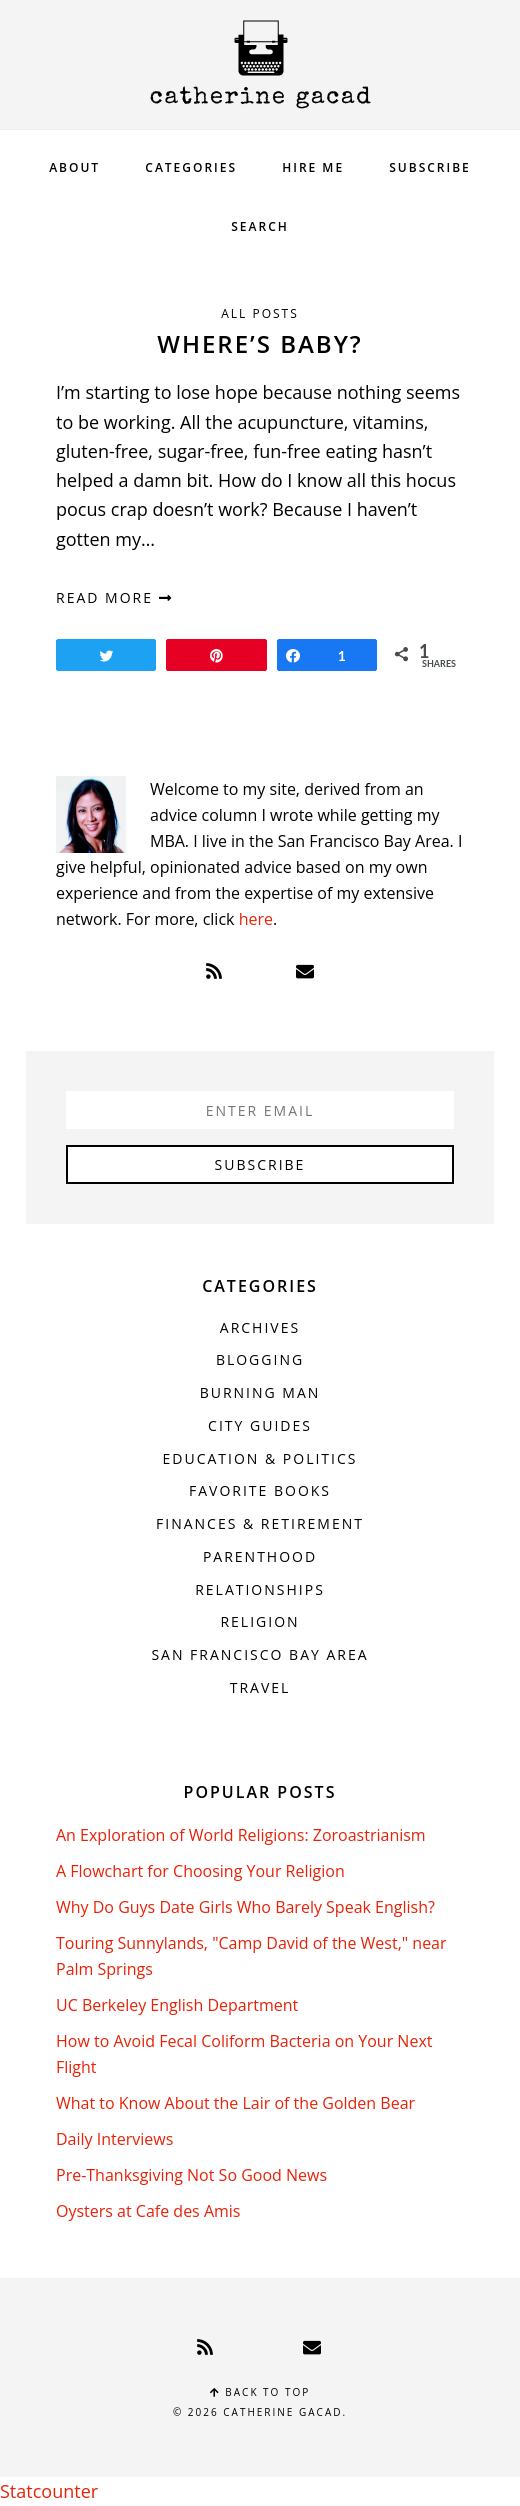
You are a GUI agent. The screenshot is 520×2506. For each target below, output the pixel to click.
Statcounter (49, 2491)
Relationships (260, 1589)
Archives (260, 1327)
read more (114, 597)
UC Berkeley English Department (177, 2005)
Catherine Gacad (260, 64)
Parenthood (260, 1556)
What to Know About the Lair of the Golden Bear (235, 2103)
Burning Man (260, 1392)
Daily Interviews (114, 2139)
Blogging (260, 1359)
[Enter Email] (260, 1110)
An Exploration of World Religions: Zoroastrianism (241, 1835)
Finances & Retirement (260, 1523)
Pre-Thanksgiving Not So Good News (191, 2175)
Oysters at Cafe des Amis (148, 2211)
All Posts (260, 313)
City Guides (260, 1425)
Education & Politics (260, 1458)
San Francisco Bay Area (259, 1654)
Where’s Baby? (260, 343)
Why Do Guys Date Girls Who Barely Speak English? (245, 1907)
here (256, 919)
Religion (259, 1621)
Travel (260, 1687)
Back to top (260, 2392)
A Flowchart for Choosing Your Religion (200, 1871)
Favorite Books (260, 1490)
